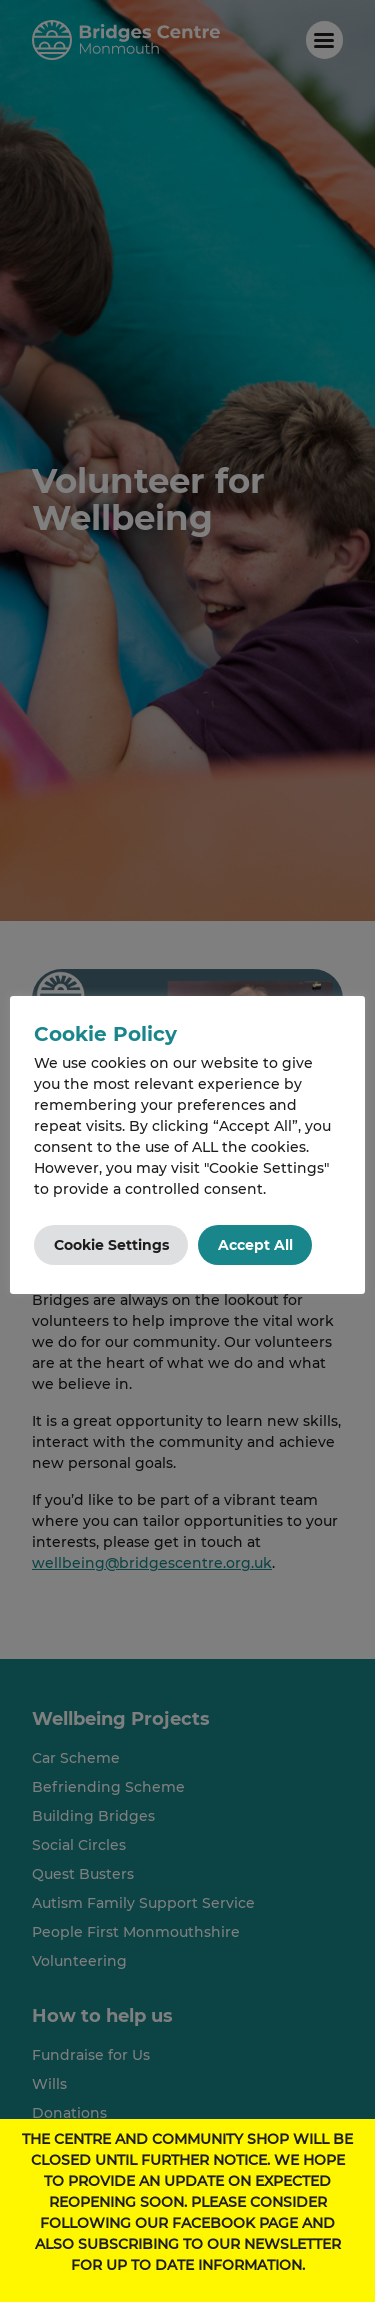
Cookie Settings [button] (111, 1245)
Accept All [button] (255, 1245)
